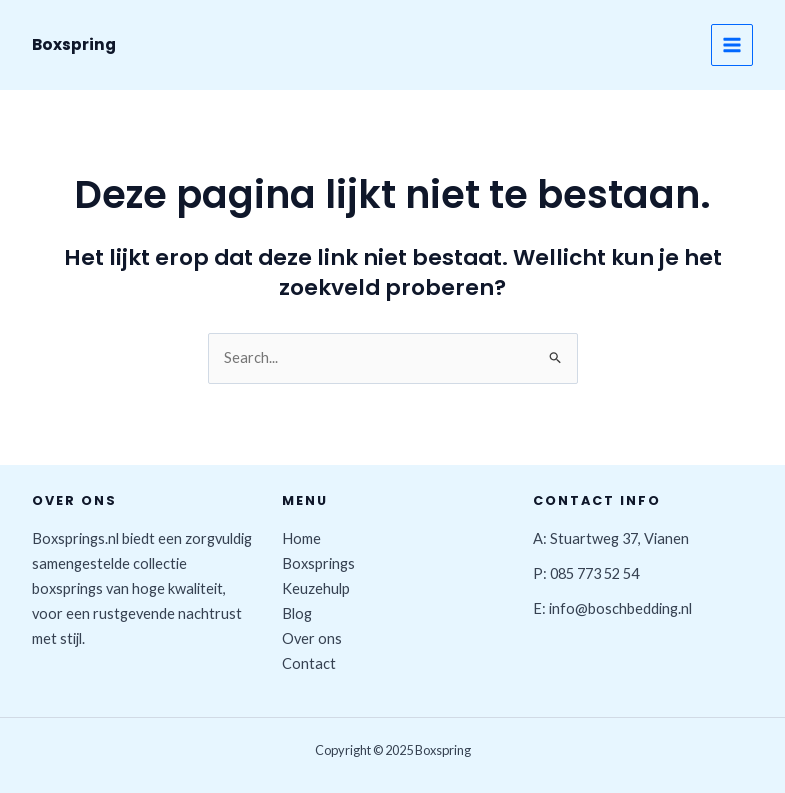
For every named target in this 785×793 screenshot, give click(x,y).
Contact (309, 663)
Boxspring (74, 44)
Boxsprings (318, 563)
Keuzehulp (316, 588)
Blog (297, 613)
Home (301, 538)
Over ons (312, 638)
